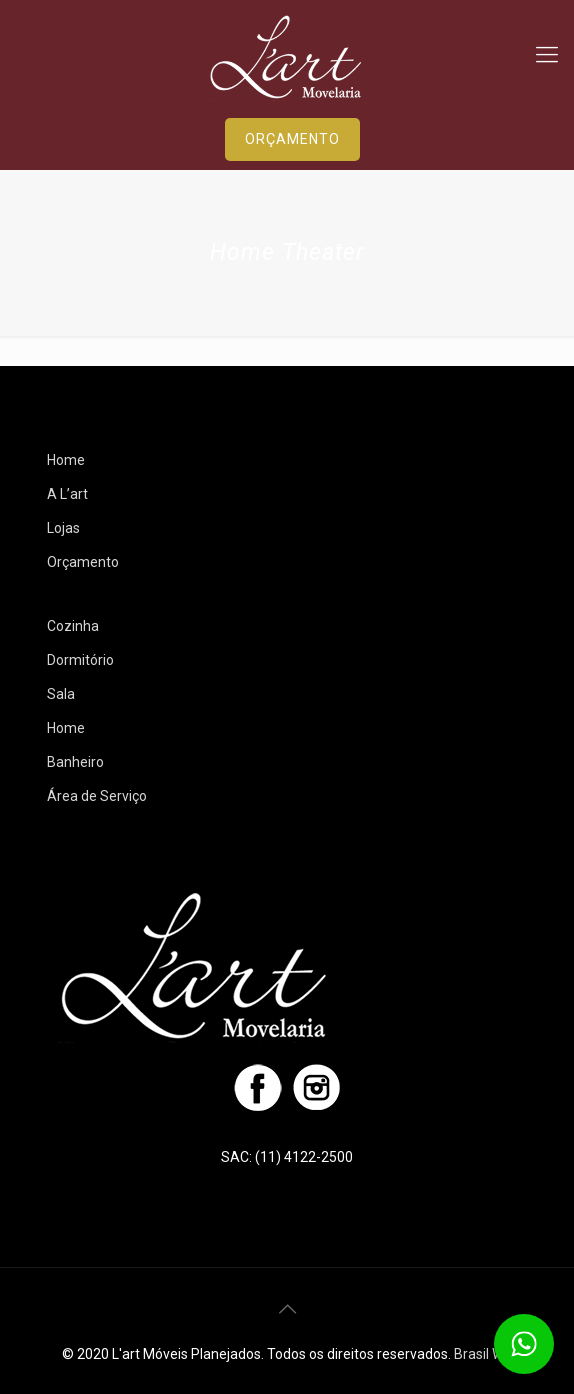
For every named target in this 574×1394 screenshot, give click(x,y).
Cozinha (73, 626)
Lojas (63, 528)
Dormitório (80, 660)
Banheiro (75, 762)
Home (66, 460)
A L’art (67, 494)
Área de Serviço (97, 796)
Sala (61, 694)
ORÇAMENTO (292, 139)
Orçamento (83, 562)
